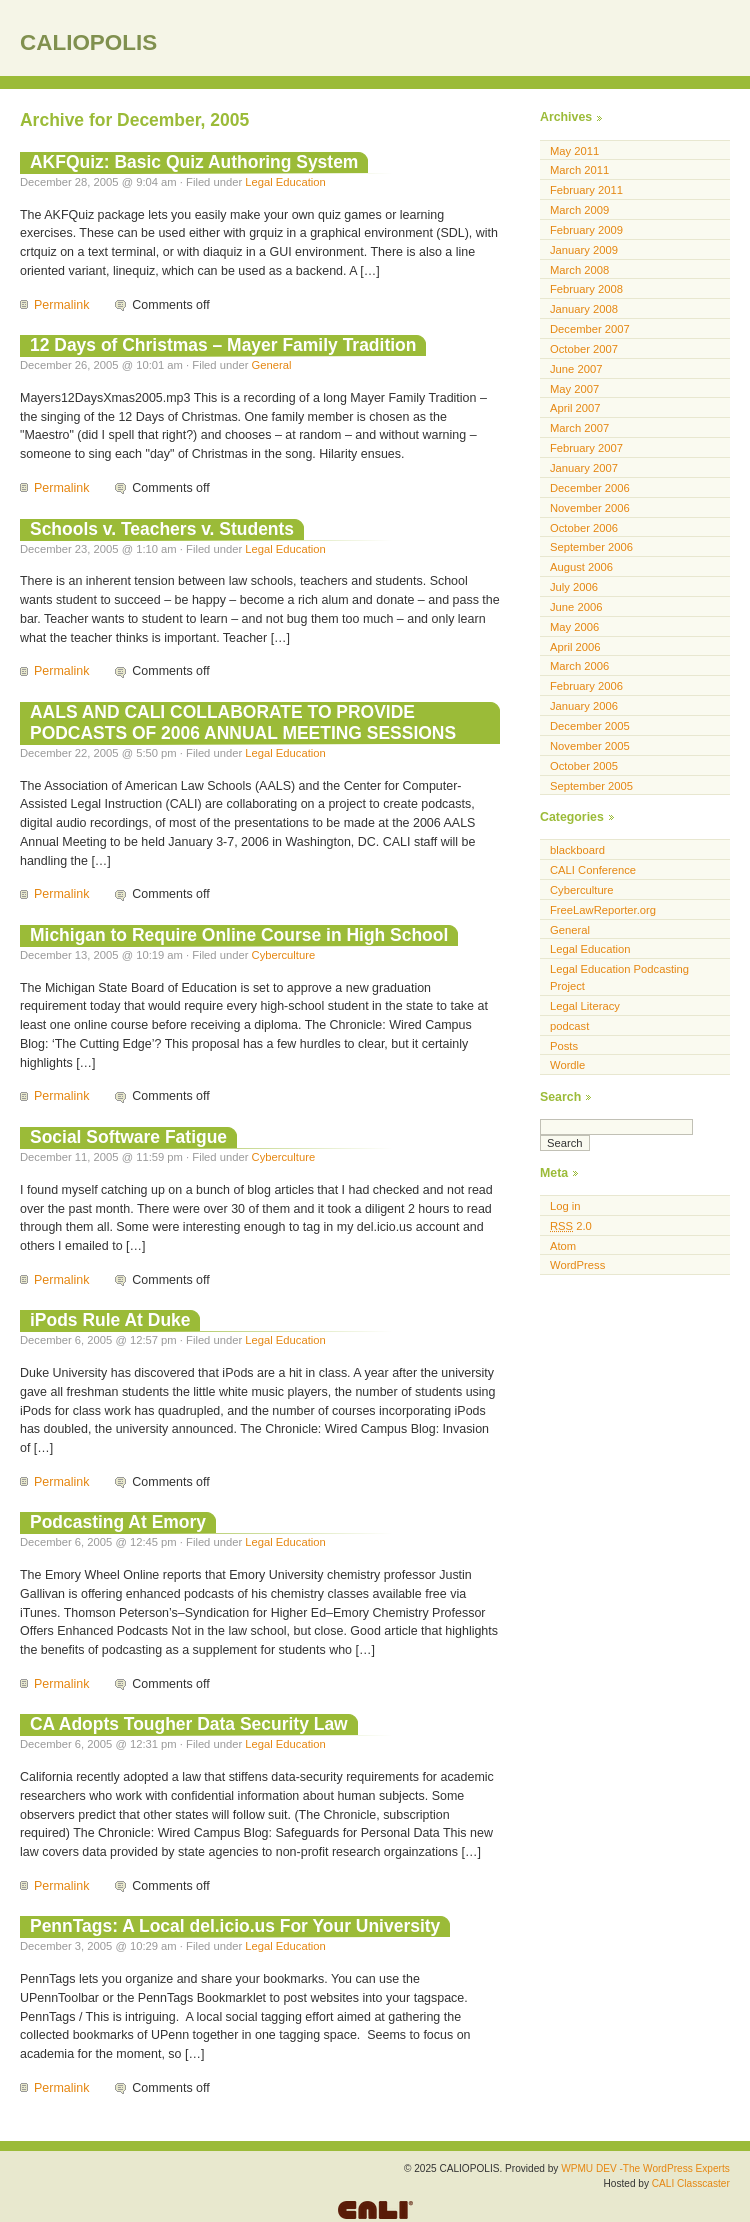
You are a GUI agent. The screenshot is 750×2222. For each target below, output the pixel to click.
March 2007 (579, 428)
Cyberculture (284, 955)
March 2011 (579, 170)
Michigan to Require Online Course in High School (239, 935)
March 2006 (579, 666)
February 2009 (586, 230)
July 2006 (574, 587)
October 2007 (584, 349)
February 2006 (586, 686)
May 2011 (574, 151)
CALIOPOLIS (88, 42)
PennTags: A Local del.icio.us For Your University (235, 1926)
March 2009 (579, 210)
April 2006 (575, 647)
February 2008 (586, 289)
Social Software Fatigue (128, 1137)
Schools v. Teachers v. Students (162, 529)
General (272, 365)
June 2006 (576, 607)
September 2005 (591, 786)
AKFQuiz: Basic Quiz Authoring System (194, 162)
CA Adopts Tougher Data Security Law (189, 1724)
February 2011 (586, 190)
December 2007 (590, 329)
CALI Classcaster (691, 2183)
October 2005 (584, 766)
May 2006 (574, 627)
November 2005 (590, 746)
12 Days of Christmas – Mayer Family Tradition (223, 345)
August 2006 (581, 567)
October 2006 (584, 528)
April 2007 (575, 408)
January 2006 (584, 706)
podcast (569, 1026)
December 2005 (590, 726)
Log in (565, 1206)
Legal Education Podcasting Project (619, 977)
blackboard (577, 850)
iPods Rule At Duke (110, 1320)
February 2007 (586, 448)
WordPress (577, 1265)
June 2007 (576, 369)
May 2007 (574, 389)
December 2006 (590, 488)
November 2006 (590, 508)
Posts (564, 1046)
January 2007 (584, 468)
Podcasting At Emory (118, 1522)
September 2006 (591, 547)
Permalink (61, 305)
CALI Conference (593, 870)
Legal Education (285, 182)
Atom (563, 1246)
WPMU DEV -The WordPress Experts (645, 2168)
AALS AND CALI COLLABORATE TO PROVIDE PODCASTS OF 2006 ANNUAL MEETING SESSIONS (243, 722)
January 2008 (584, 309)
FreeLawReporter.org (603, 910)
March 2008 (579, 270)
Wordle (567, 1065)
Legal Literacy (585, 1006)
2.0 (571, 1226)
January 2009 (584, 250)
